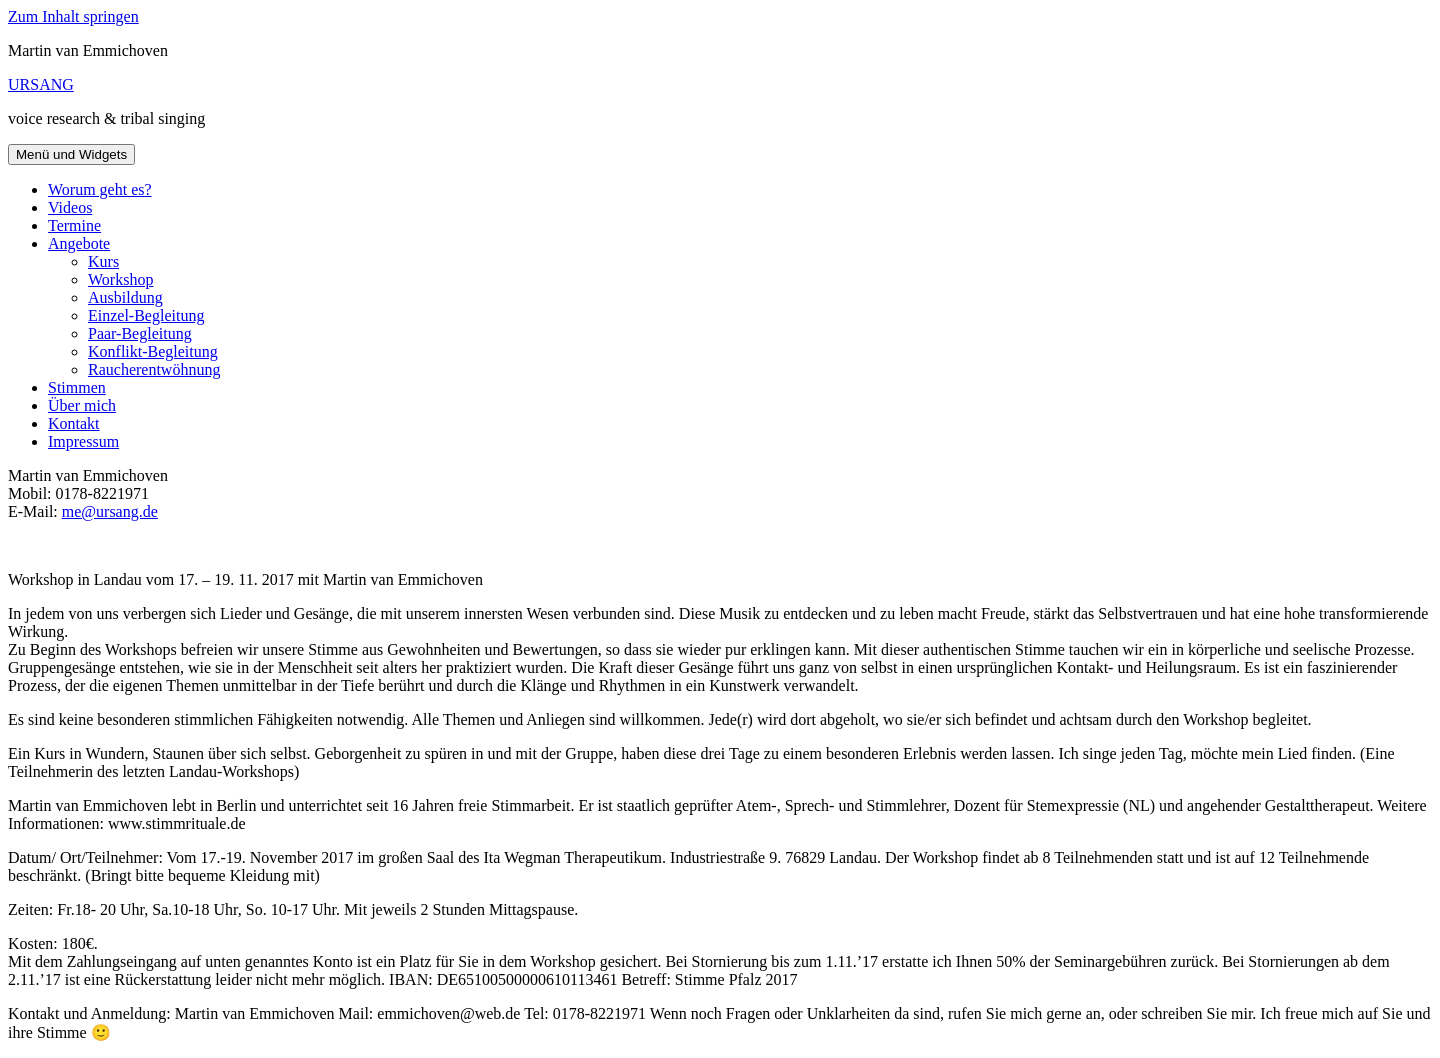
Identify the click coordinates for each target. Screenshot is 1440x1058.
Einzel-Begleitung (146, 315)
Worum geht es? (100, 189)
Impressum (83, 441)
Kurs (103, 261)
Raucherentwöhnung (154, 369)
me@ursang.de (110, 511)
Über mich (82, 405)
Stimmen (77, 387)
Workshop (120, 279)
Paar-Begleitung (140, 333)
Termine (74, 225)
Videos (70, 207)
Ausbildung (125, 297)
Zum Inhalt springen (73, 16)
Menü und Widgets (71, 154)
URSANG (41, 84)
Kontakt (74, 423)
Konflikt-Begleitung (153, 351)
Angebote (79, 243)
